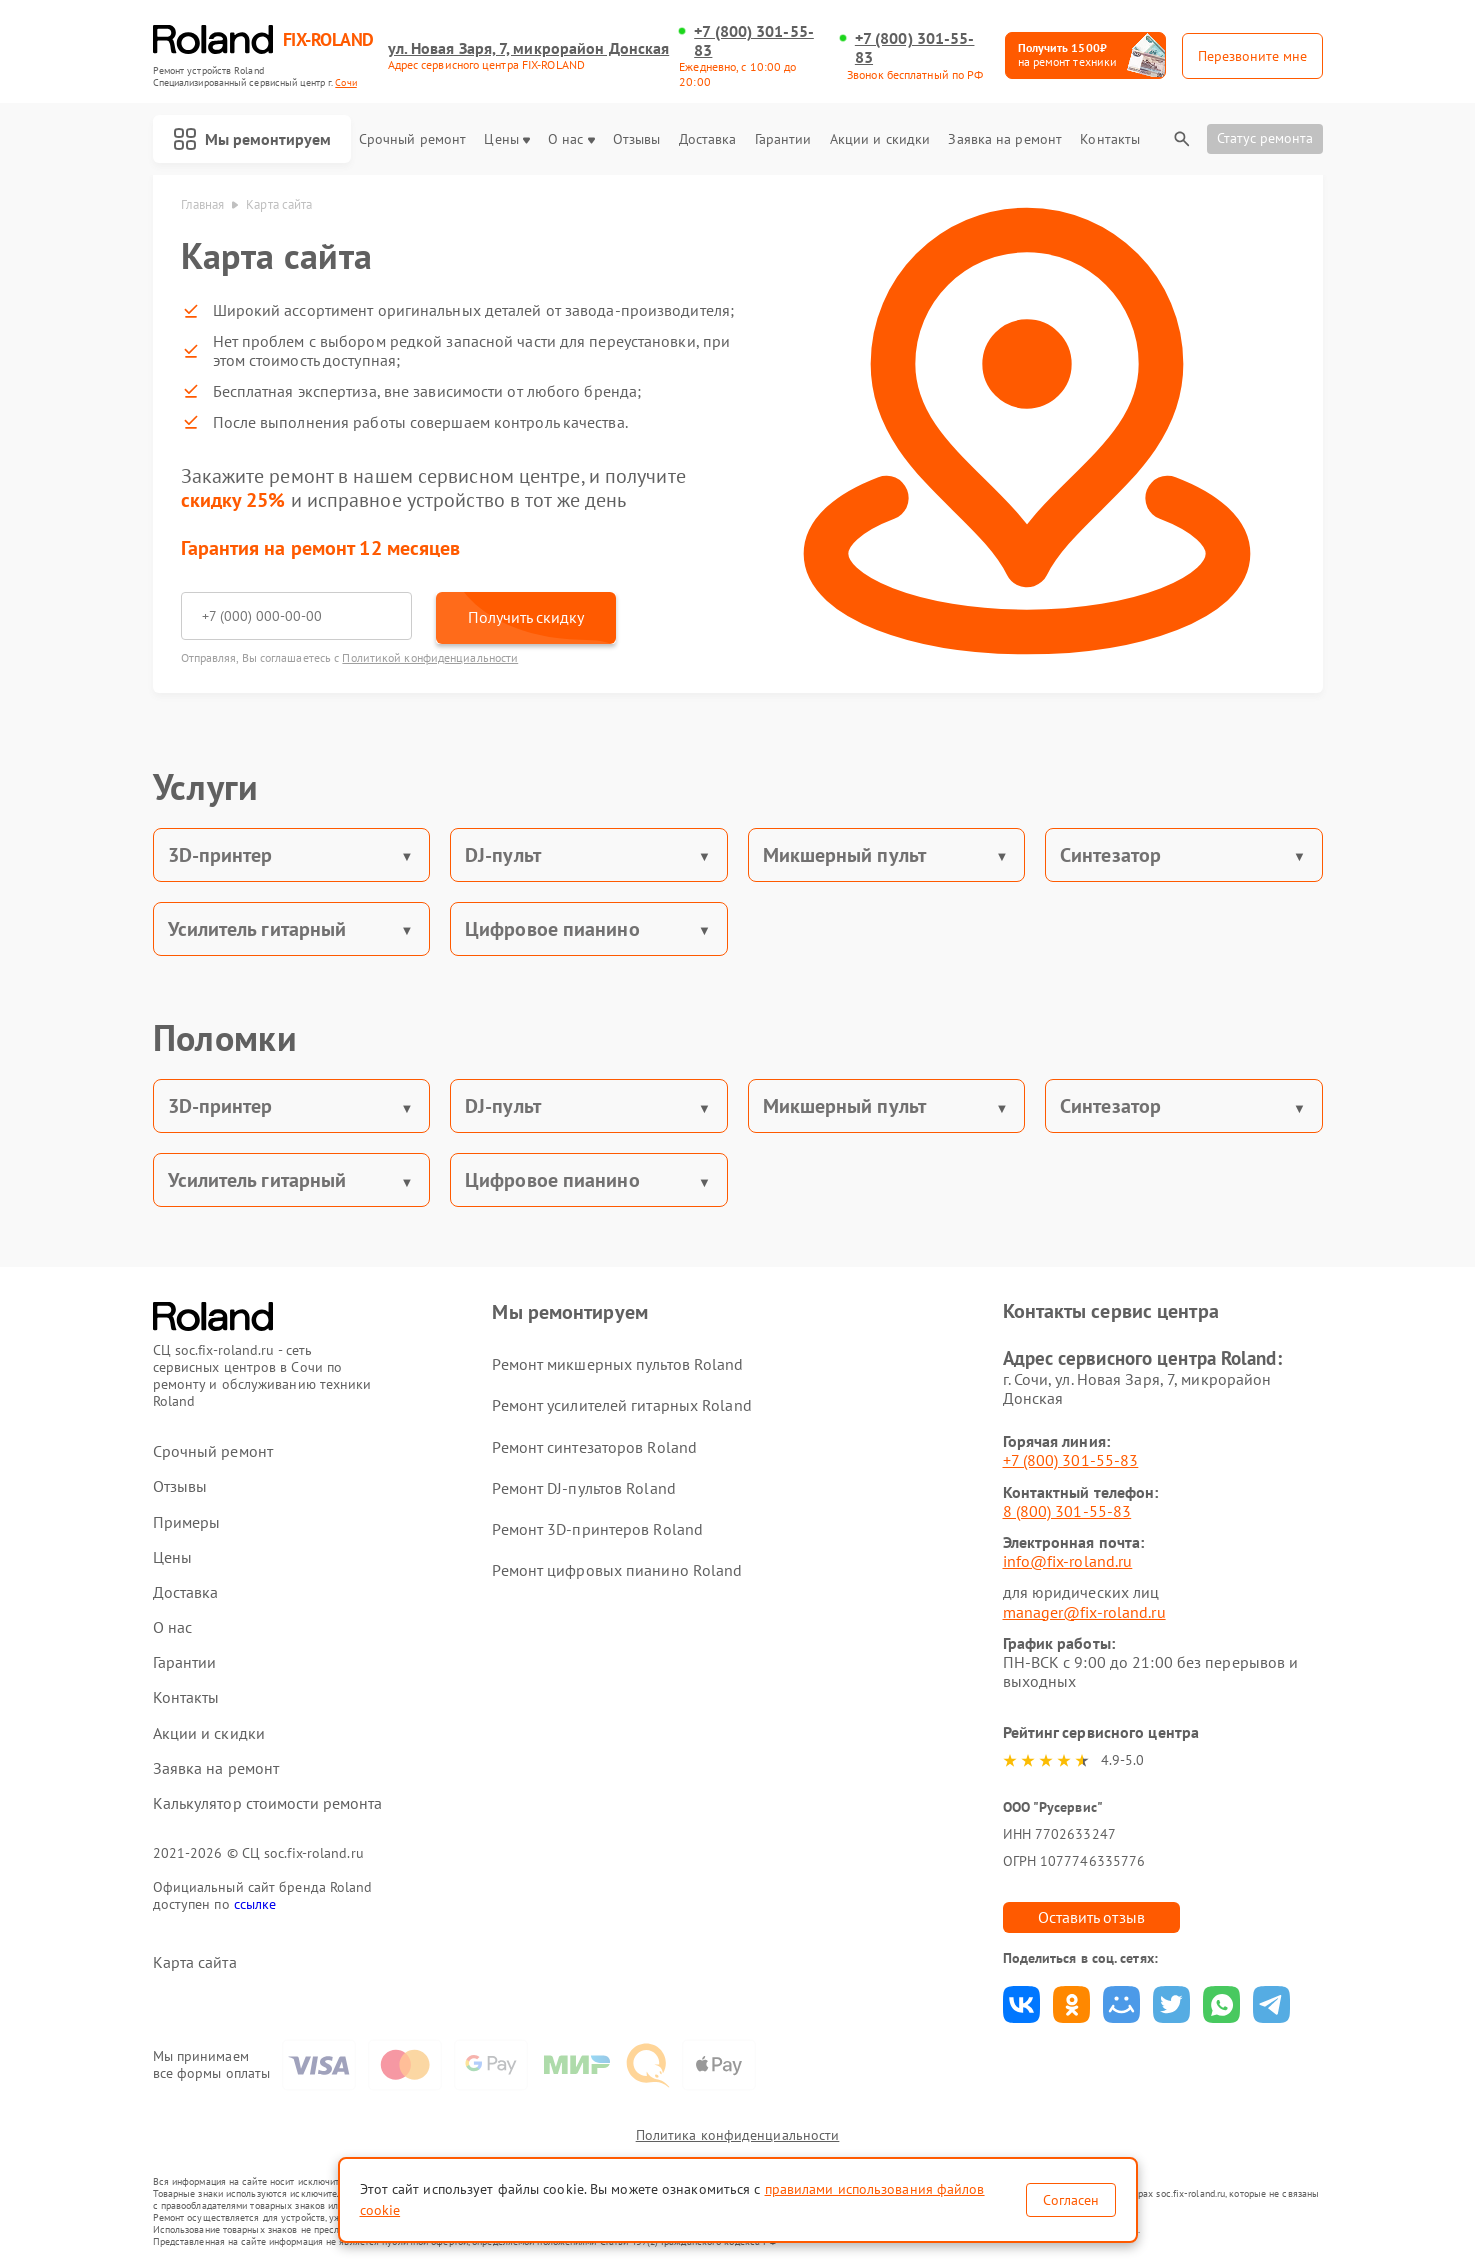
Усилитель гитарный (257, 929)
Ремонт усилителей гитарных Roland (621, 1405)
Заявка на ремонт (1005, 139)
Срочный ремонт (412, 139)
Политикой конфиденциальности (430, 657)
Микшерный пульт (845, 855)
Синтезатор (1110, 855)
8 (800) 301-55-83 (1067, 1511)
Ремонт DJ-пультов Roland (583, 1488)
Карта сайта (195, 1962)
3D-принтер (220, 855)
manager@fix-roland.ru (1084, 1612)
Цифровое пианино (552, 929)
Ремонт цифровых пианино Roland (617, 1570)
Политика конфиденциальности (738, 2135)
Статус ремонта (1265, 138)
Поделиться (1021, 2004)
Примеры (187, 1522)
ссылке (255, 1904)
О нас (571, 139)
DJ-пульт (503, 855)
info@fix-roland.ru (1068, 1561)
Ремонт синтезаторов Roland (594, 1447)
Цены (506, 139)
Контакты (1110, 139)
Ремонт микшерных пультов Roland (617, 1364)
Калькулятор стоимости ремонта (268, 1803)
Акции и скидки (880, 139)
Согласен (1071, 2200)
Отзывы (637, 139)
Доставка (708, 139)
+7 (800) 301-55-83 (754, 41)
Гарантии (783, 139)
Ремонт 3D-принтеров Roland (597, 1529)
